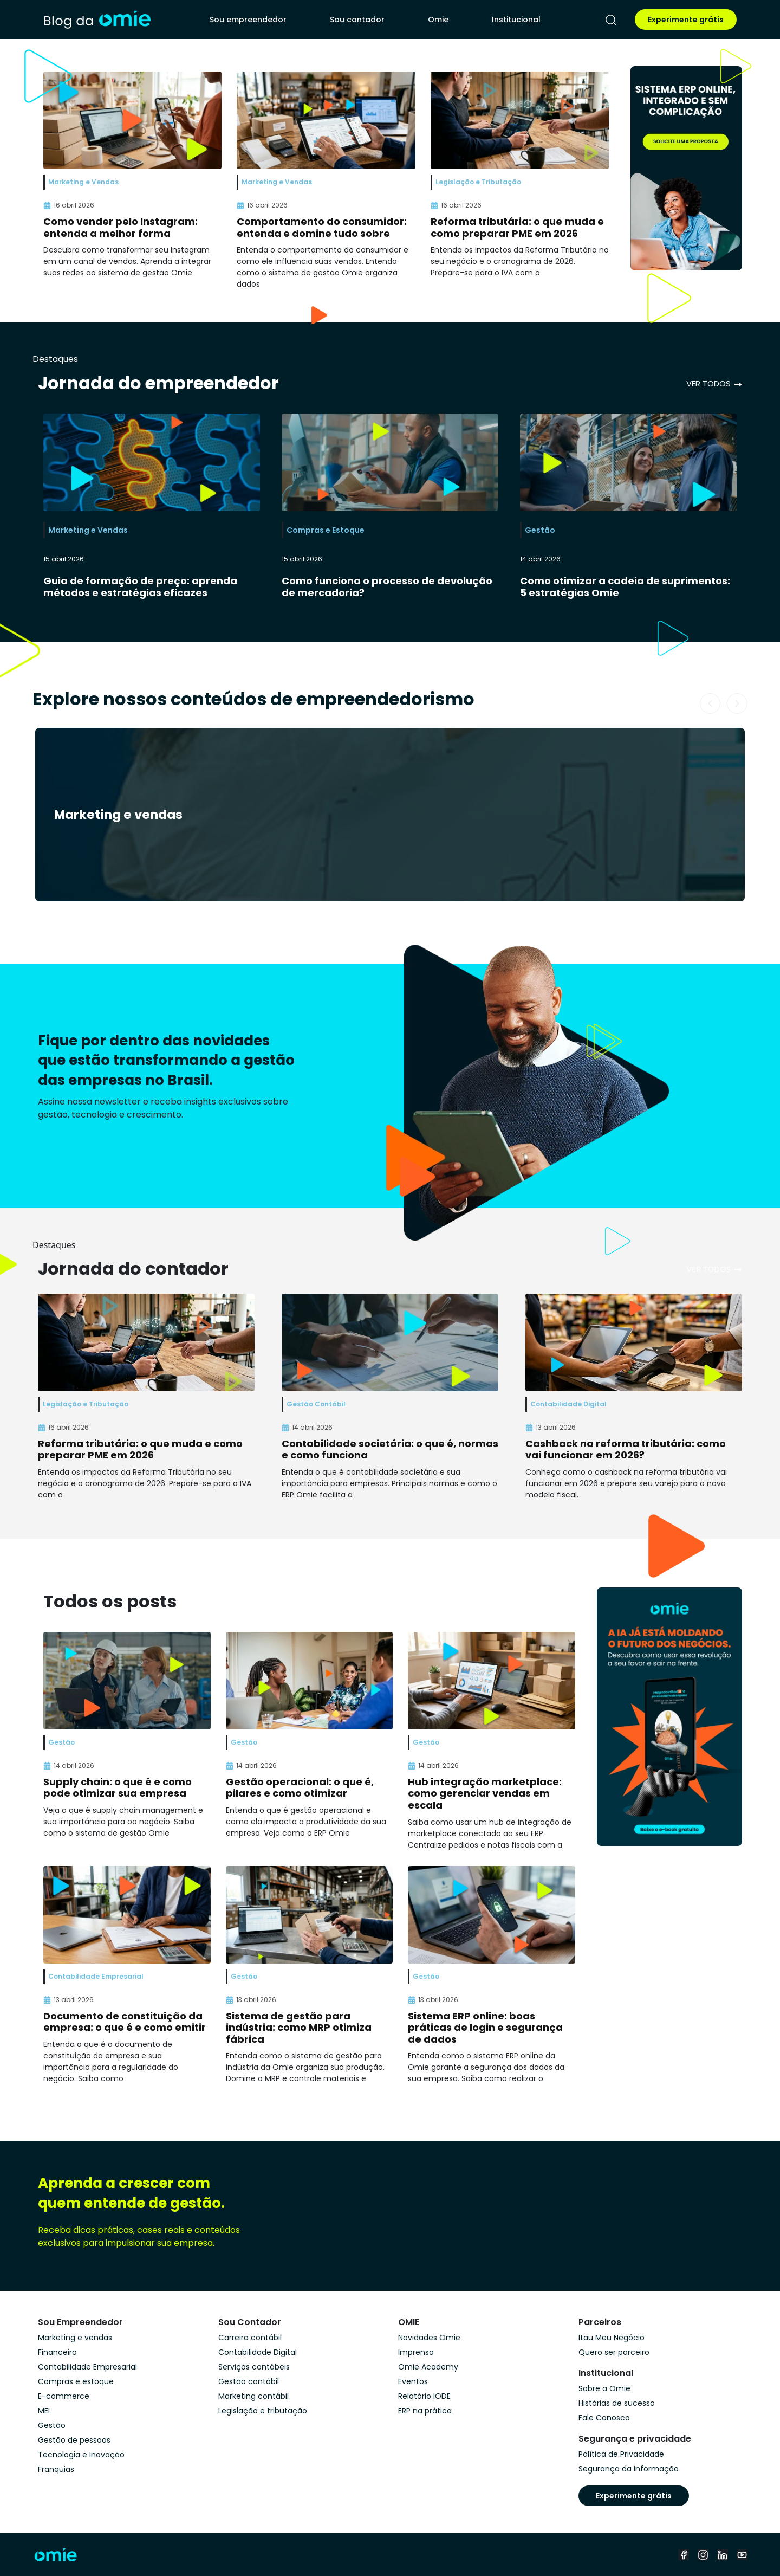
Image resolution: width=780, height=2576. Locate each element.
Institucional (516, 19)
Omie (438, 19)
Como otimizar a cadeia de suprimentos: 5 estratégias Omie (625, 586)
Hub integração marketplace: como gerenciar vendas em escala (485, 1793)
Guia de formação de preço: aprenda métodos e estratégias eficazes (140, 586)
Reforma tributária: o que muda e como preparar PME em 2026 (517, 227)
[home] (97, 19)
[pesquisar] (611, 20)
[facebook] (683, 2554)
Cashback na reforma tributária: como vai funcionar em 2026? (625, 1449)
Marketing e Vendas (88, 530)
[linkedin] (722, 2554)
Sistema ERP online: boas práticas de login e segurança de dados (485, 2027)
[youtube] (742, 2554)
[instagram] (703, 2554)
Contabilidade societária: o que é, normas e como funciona (390, 1449)
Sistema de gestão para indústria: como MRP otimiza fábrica (299, 2027)
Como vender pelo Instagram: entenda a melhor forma (120, 227)
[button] (710, 703)
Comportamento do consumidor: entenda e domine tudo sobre (322, 227)
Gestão (540, 530)
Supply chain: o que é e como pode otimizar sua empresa (117, 1787)
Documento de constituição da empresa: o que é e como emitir (124, 2022)
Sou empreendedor (248, 19)
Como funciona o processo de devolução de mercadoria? (387, 586)
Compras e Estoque (326, 530)
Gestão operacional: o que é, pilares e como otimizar (300, 1787)
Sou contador (357, 19)
